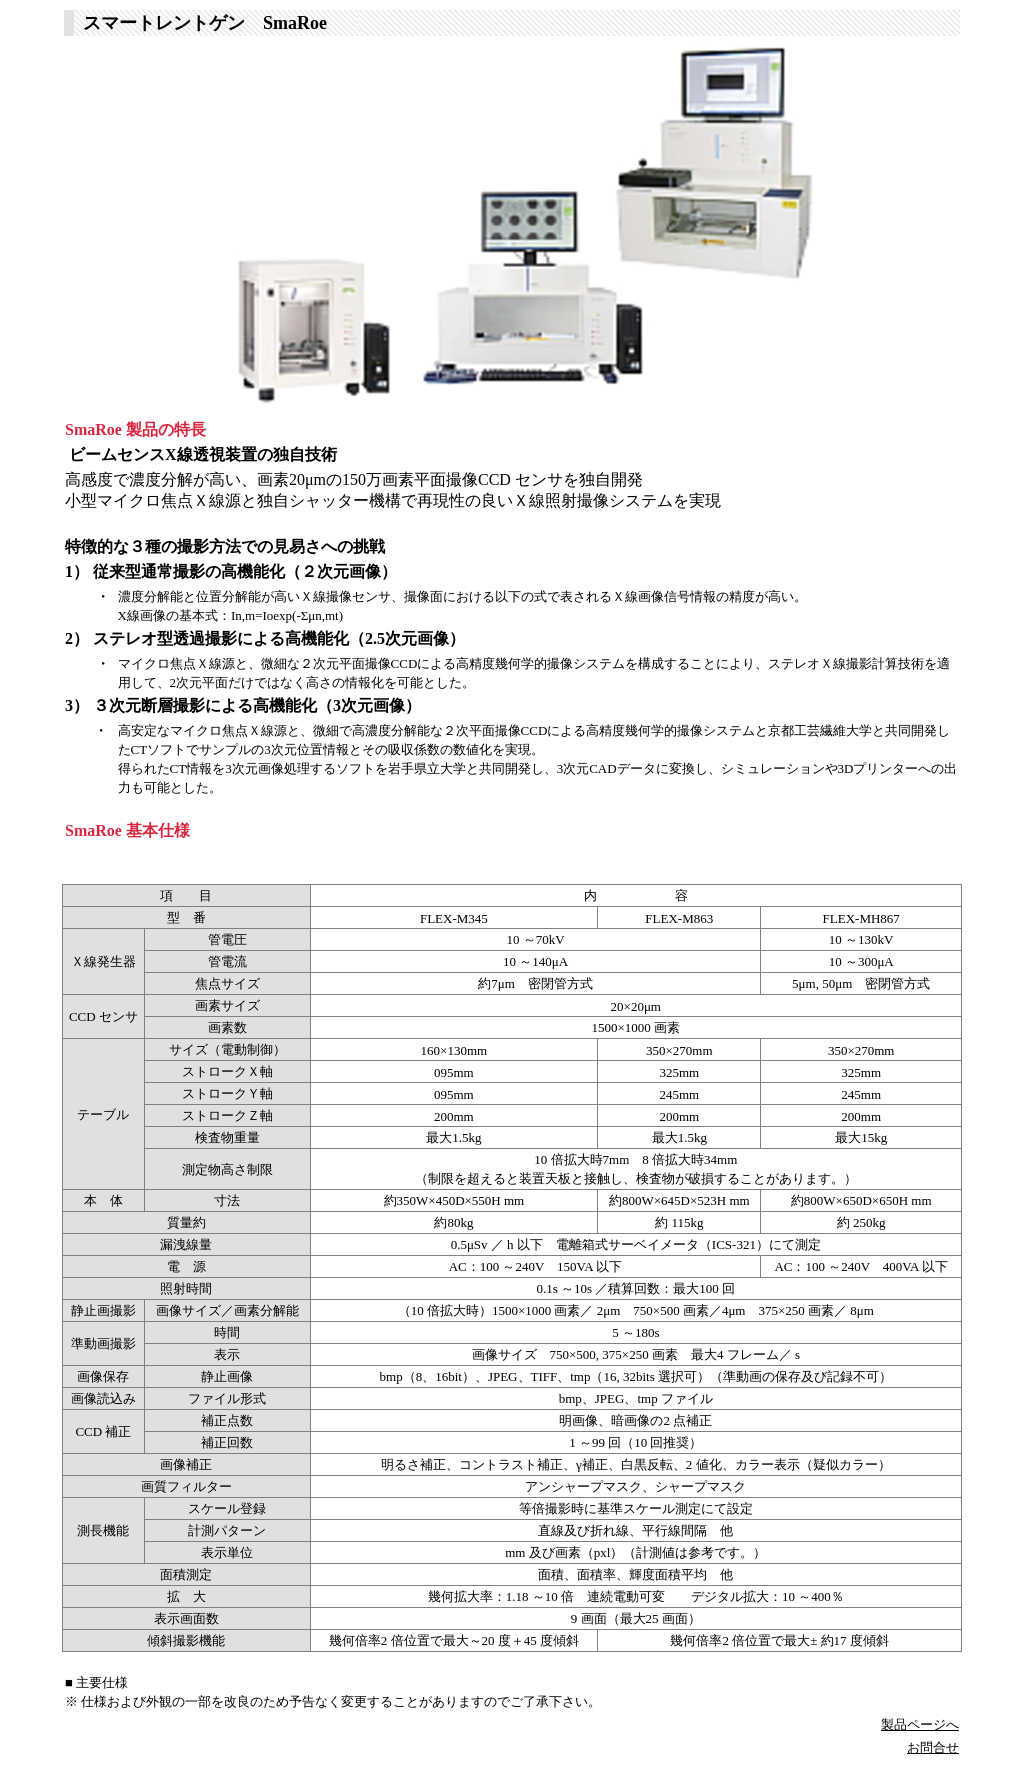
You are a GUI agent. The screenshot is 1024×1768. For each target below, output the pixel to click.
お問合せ (933, 1747)
